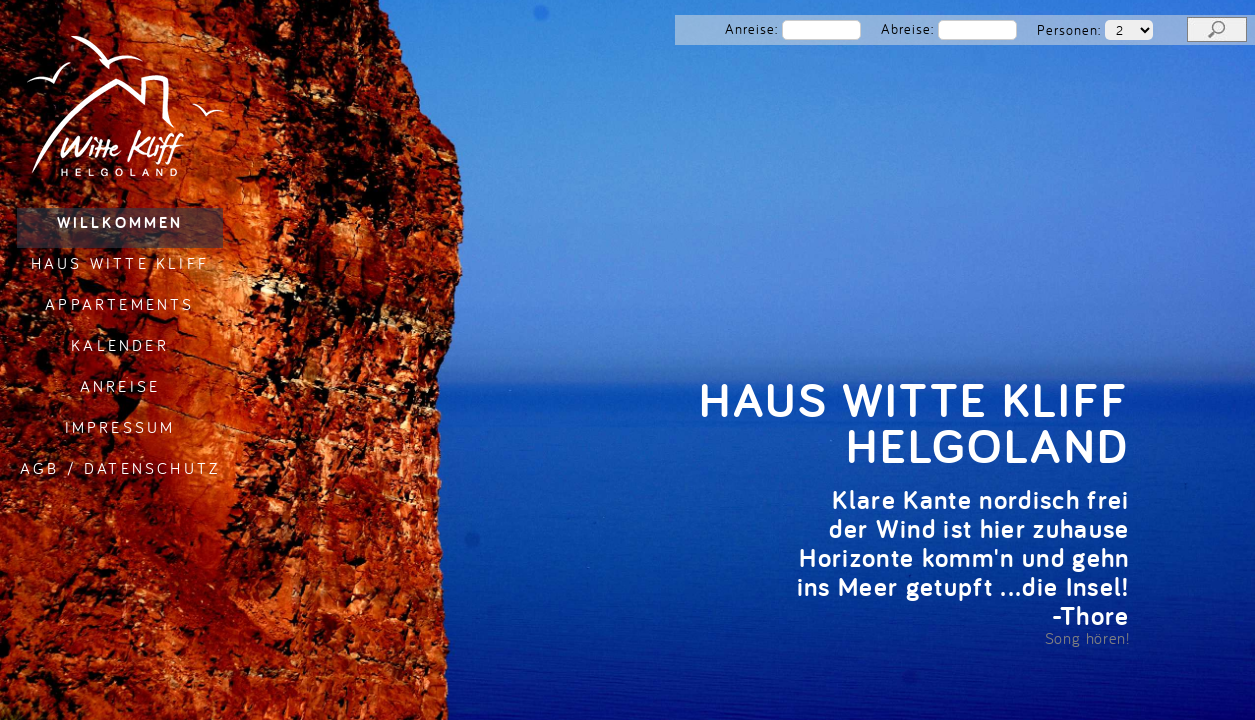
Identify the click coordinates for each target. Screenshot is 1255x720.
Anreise (120, 386)
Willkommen (120, 222)
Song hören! (1087, 638)
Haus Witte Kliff (120, 263)
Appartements (119, 304)
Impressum (120, 427)
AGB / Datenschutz (120, 468)
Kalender (120, 345)
